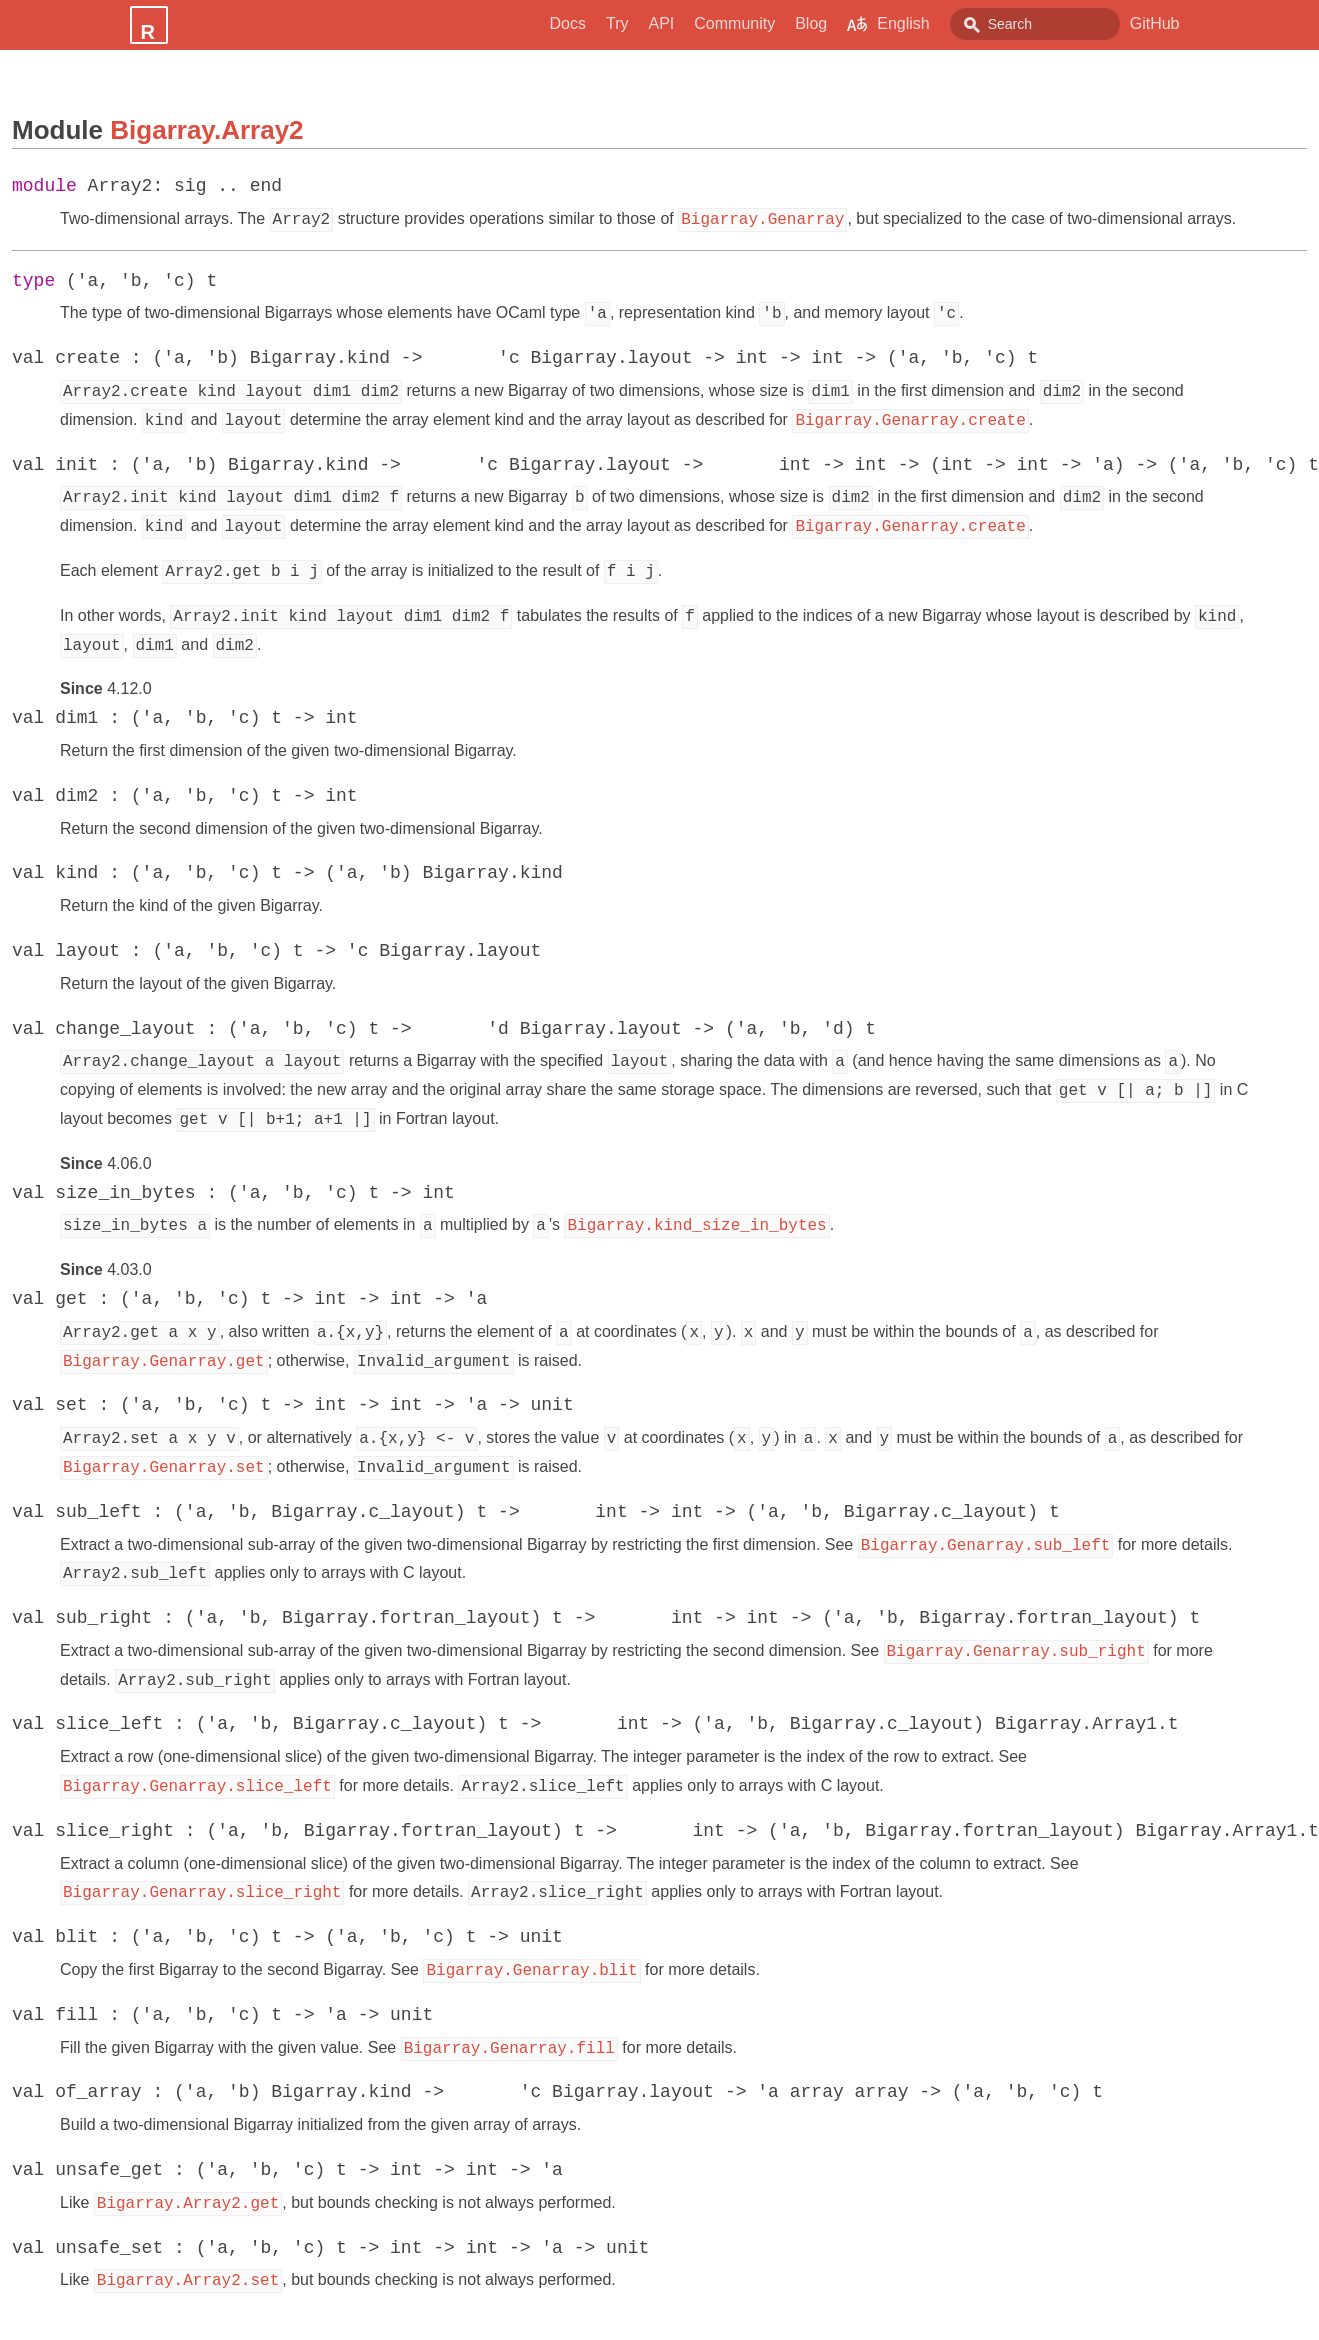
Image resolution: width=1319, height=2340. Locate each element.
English (888, 24)
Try (617, 23)
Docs (568, 23)
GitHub (1155, 23)
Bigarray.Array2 (206, 130)
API (661, 23)
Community (734, 23)
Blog (811, 23)
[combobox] (1035, 24)
